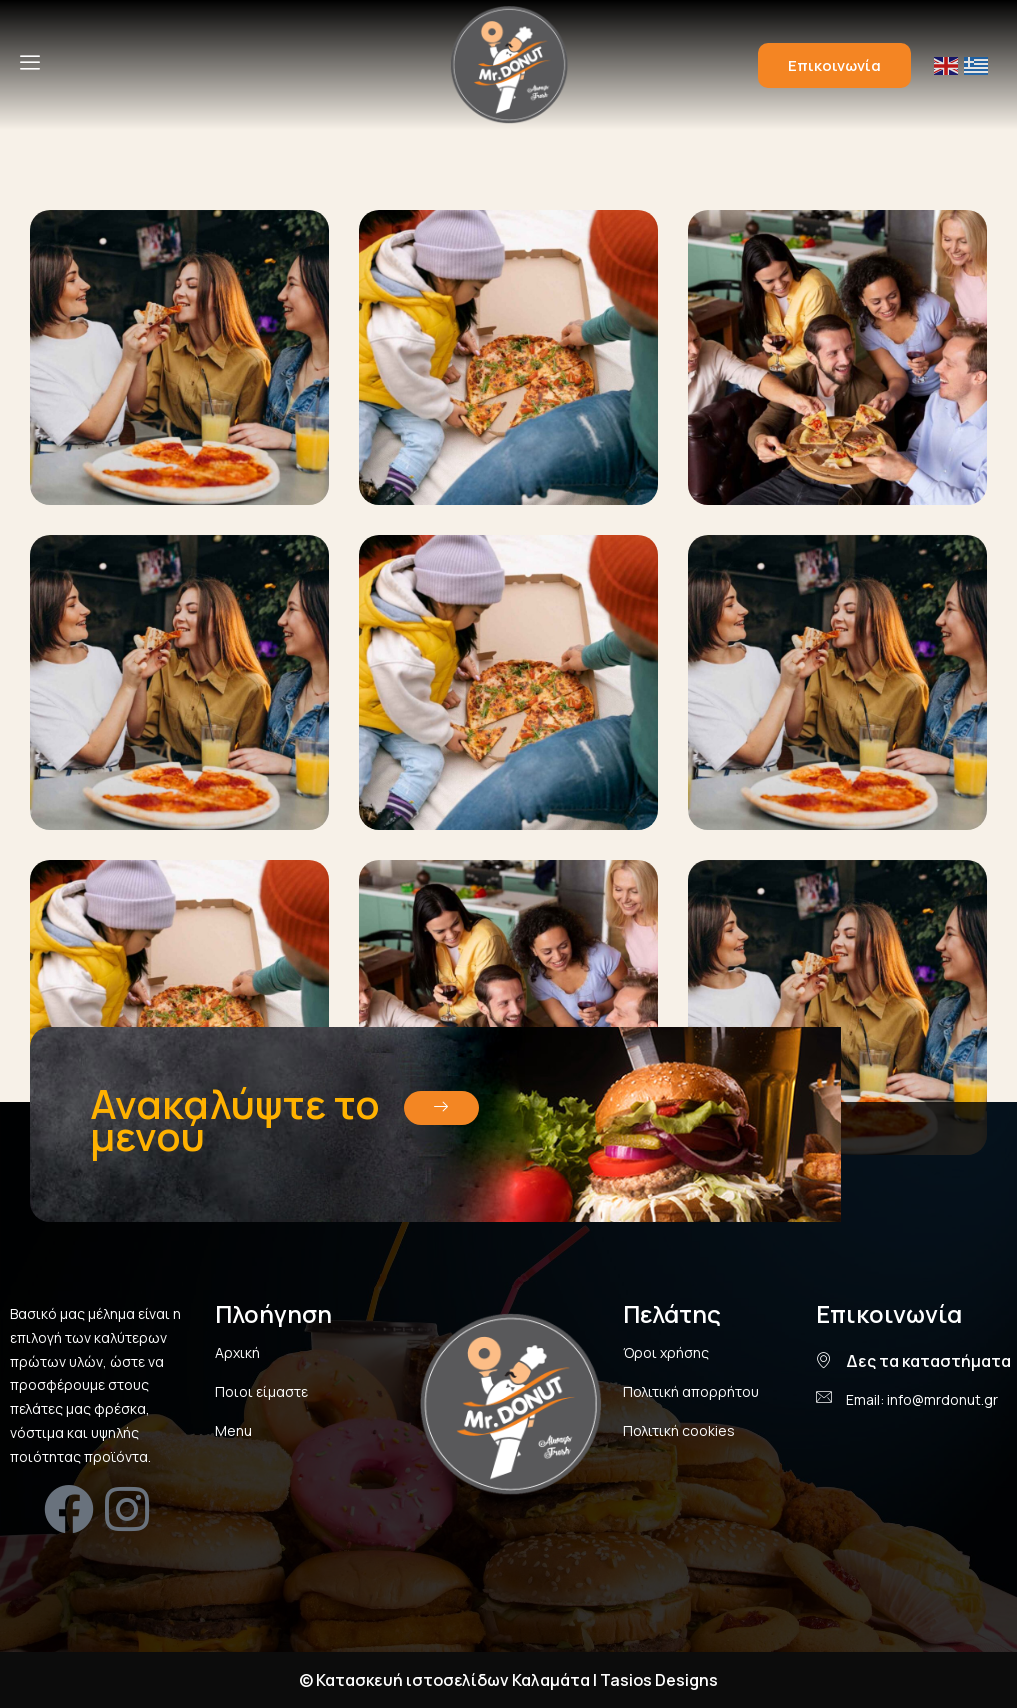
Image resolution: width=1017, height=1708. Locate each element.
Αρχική (237, 1352)
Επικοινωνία (834, 65)
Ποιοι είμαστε (261, 1391)
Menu (233, 1430)
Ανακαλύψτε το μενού (235, 1119)
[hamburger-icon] (30, 65)
